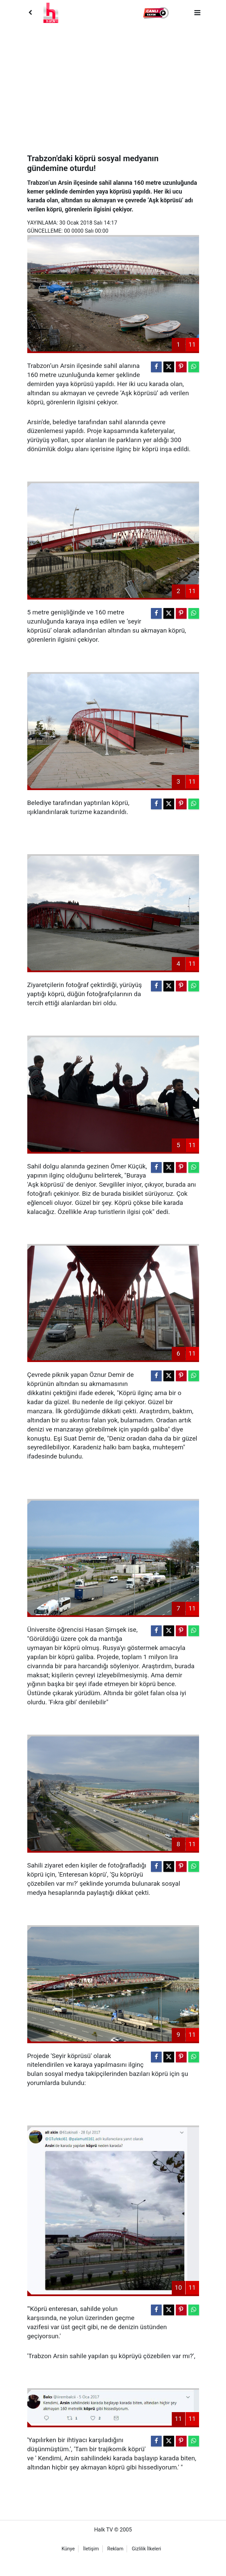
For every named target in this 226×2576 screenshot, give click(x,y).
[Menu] (197, 13)
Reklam (115, 2549)
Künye (68, 2549)
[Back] (30, 13)
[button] (156, 13)
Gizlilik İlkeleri (146, 2549)
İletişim (91, 2549)
